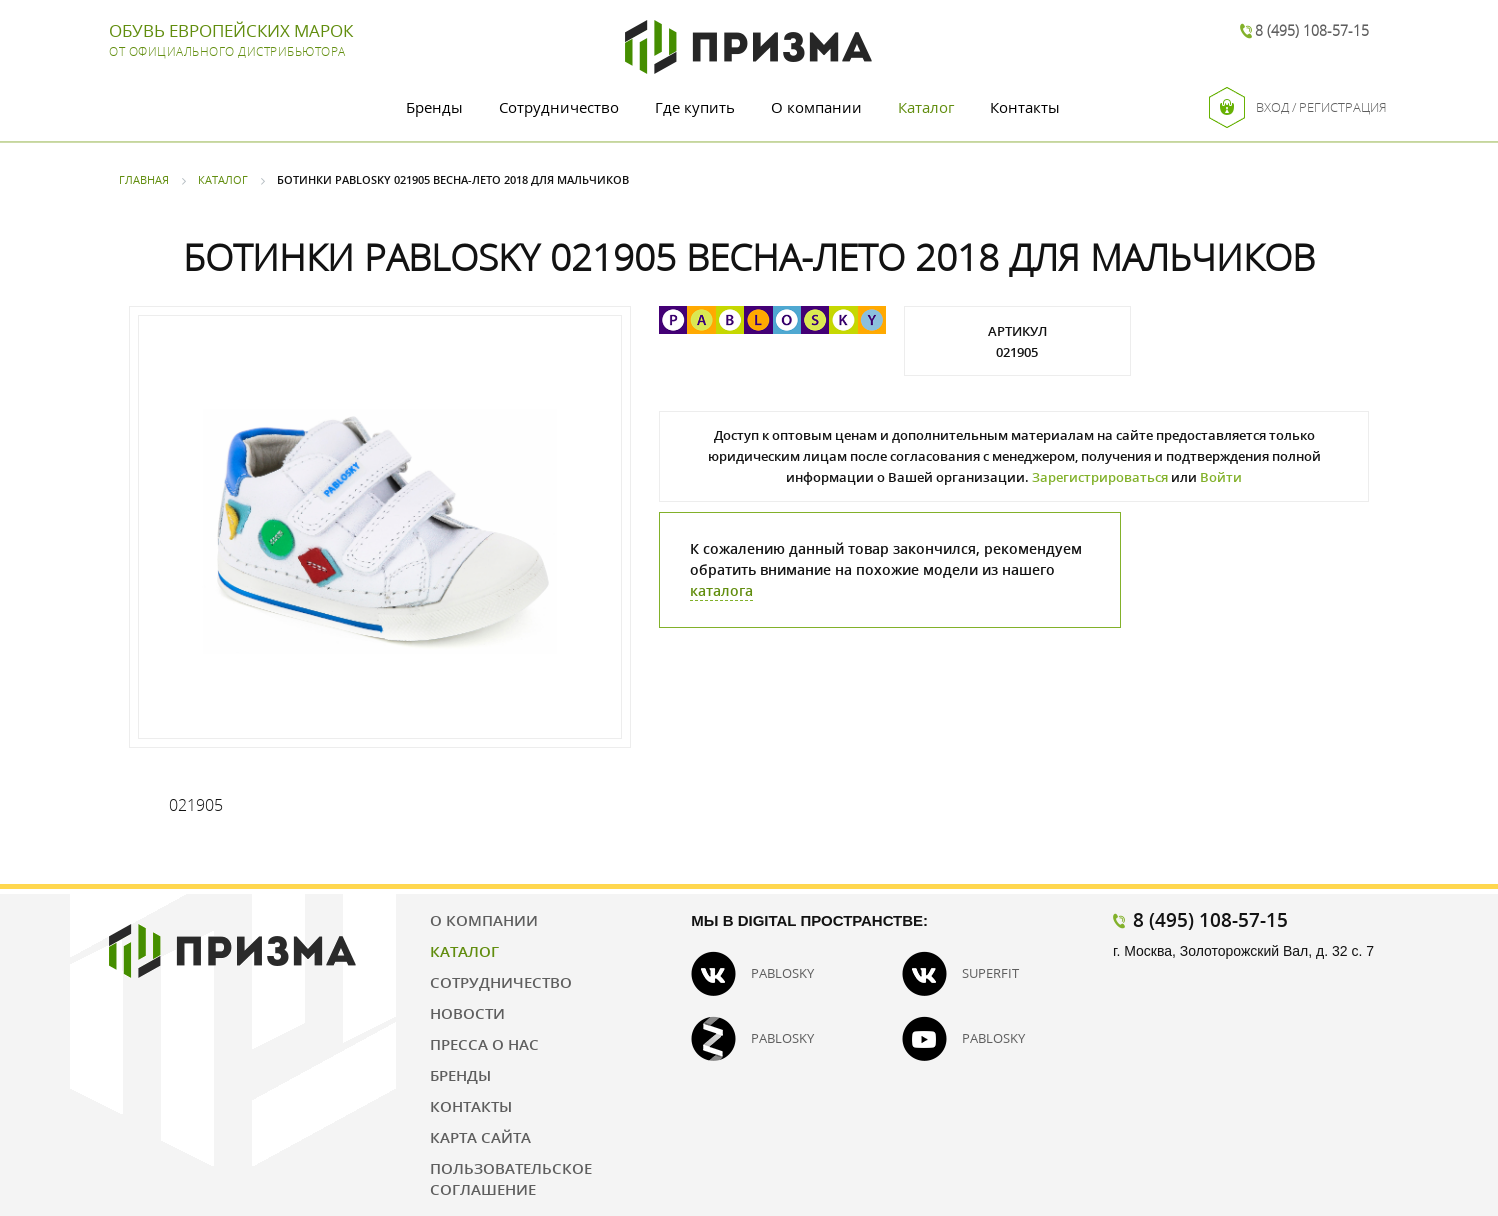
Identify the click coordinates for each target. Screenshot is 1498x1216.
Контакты (1025, 107)
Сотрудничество (559, 107)
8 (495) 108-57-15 (1312, 30)
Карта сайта (480, 1137)
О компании (816, 107)
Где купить (695, 107)
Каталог (926, 107)
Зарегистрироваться (1100, 477)
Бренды (434, 107)
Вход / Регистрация (1298, 107)
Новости (467, 1013)
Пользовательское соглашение (511, 1178)
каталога (721, 590)
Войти (1221, 477)
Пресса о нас (484, 1044)
